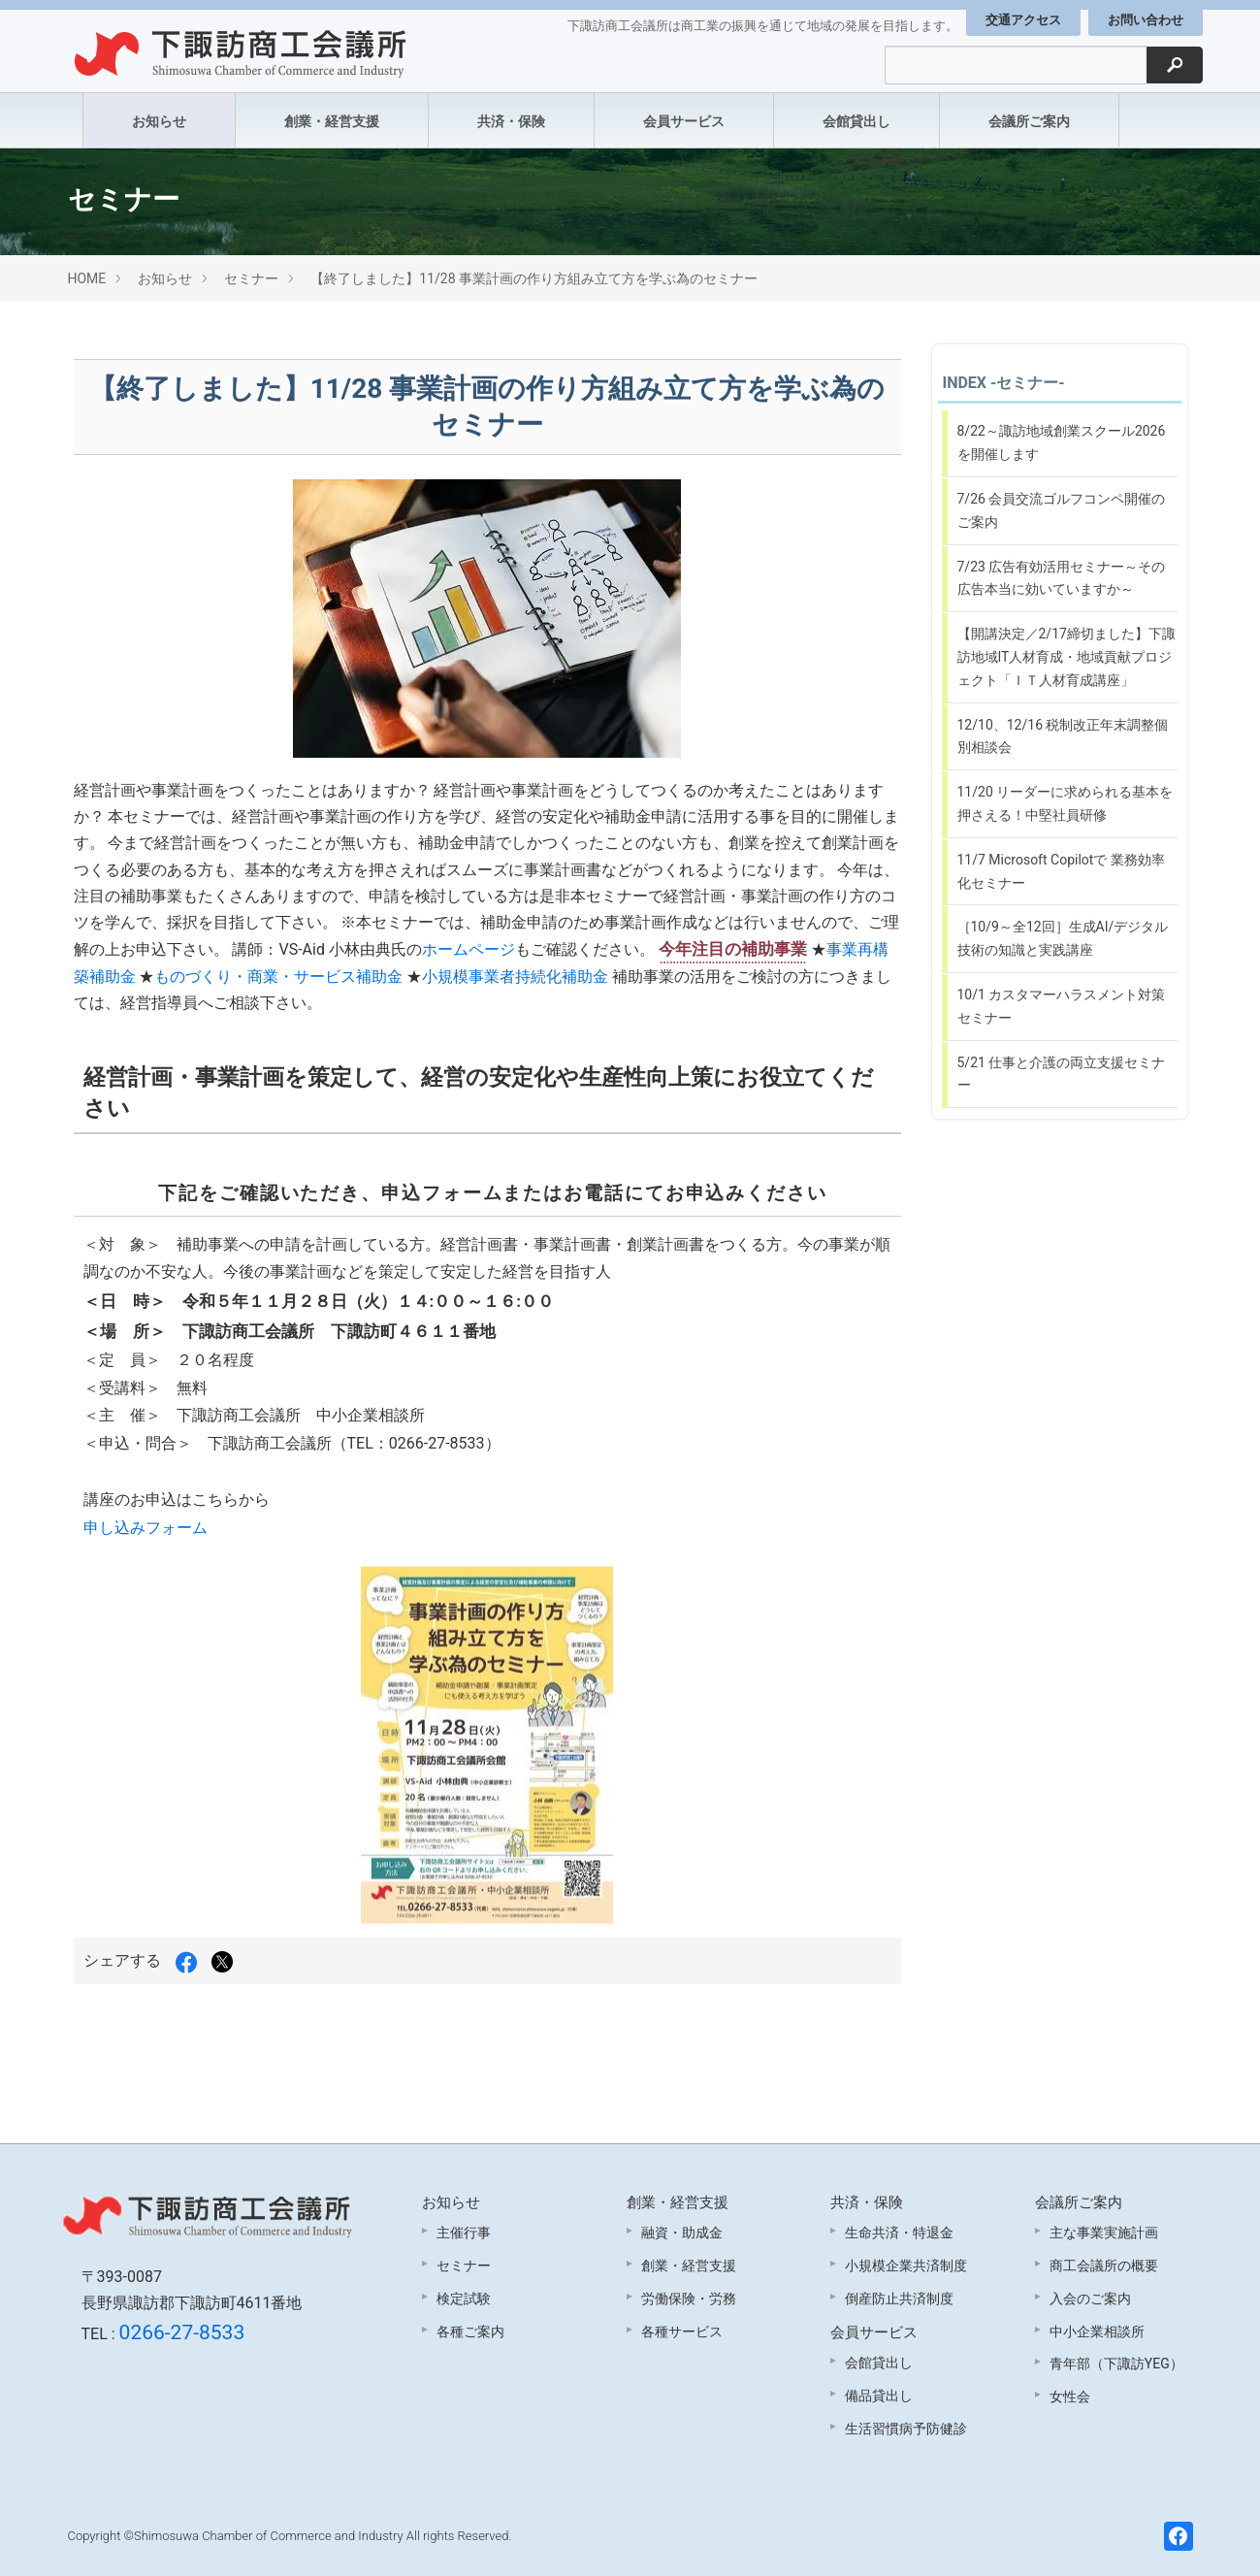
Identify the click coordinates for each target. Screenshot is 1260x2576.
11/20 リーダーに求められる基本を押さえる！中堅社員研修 (1065, 803)
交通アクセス (1023, 20)
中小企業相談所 (1097, 2331)
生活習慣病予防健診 (906, 2428)
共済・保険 (511, 121)
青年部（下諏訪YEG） (1116, 2363)
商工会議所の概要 (1104, 2265)
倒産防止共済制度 (899, 2298)
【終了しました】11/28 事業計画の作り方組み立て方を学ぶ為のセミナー (534, 278)
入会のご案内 (1090, 2298)
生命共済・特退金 (899, 2232)
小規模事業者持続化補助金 (515, 976)
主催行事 (463, 2232)
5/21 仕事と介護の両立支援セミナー (1061, 1074)
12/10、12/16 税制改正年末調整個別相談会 (1063, 736)
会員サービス (684, 121)
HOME (87, 278)
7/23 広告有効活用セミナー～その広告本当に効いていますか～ (1061, 578)
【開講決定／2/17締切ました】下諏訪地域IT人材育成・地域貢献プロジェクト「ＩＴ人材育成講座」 (1066, 657)
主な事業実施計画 (1104, 2232)
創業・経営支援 (331, 121)
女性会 (1070, 2396)
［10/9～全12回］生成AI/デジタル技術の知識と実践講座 (1063, 938)
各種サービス (682, 2331)
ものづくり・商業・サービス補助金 (278, 976)
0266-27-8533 (182, 2332)
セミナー (251, 278)
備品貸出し (879, 2395)
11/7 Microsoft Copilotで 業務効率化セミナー (1061, 871)
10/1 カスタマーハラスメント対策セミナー (1061, 1006)
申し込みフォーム (145, 1527)
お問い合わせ (1145, 20)
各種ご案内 (470, 2331)
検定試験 (463, 2298)
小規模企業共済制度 (906, 2265)
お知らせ (159, 121)
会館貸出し (856, 121)
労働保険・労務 (688, 2298)
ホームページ (468, 949)
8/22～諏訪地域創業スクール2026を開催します (1061, 442)
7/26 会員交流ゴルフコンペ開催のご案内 (1061, 510)
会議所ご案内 (1029, 121)
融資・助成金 (682, 2232)
